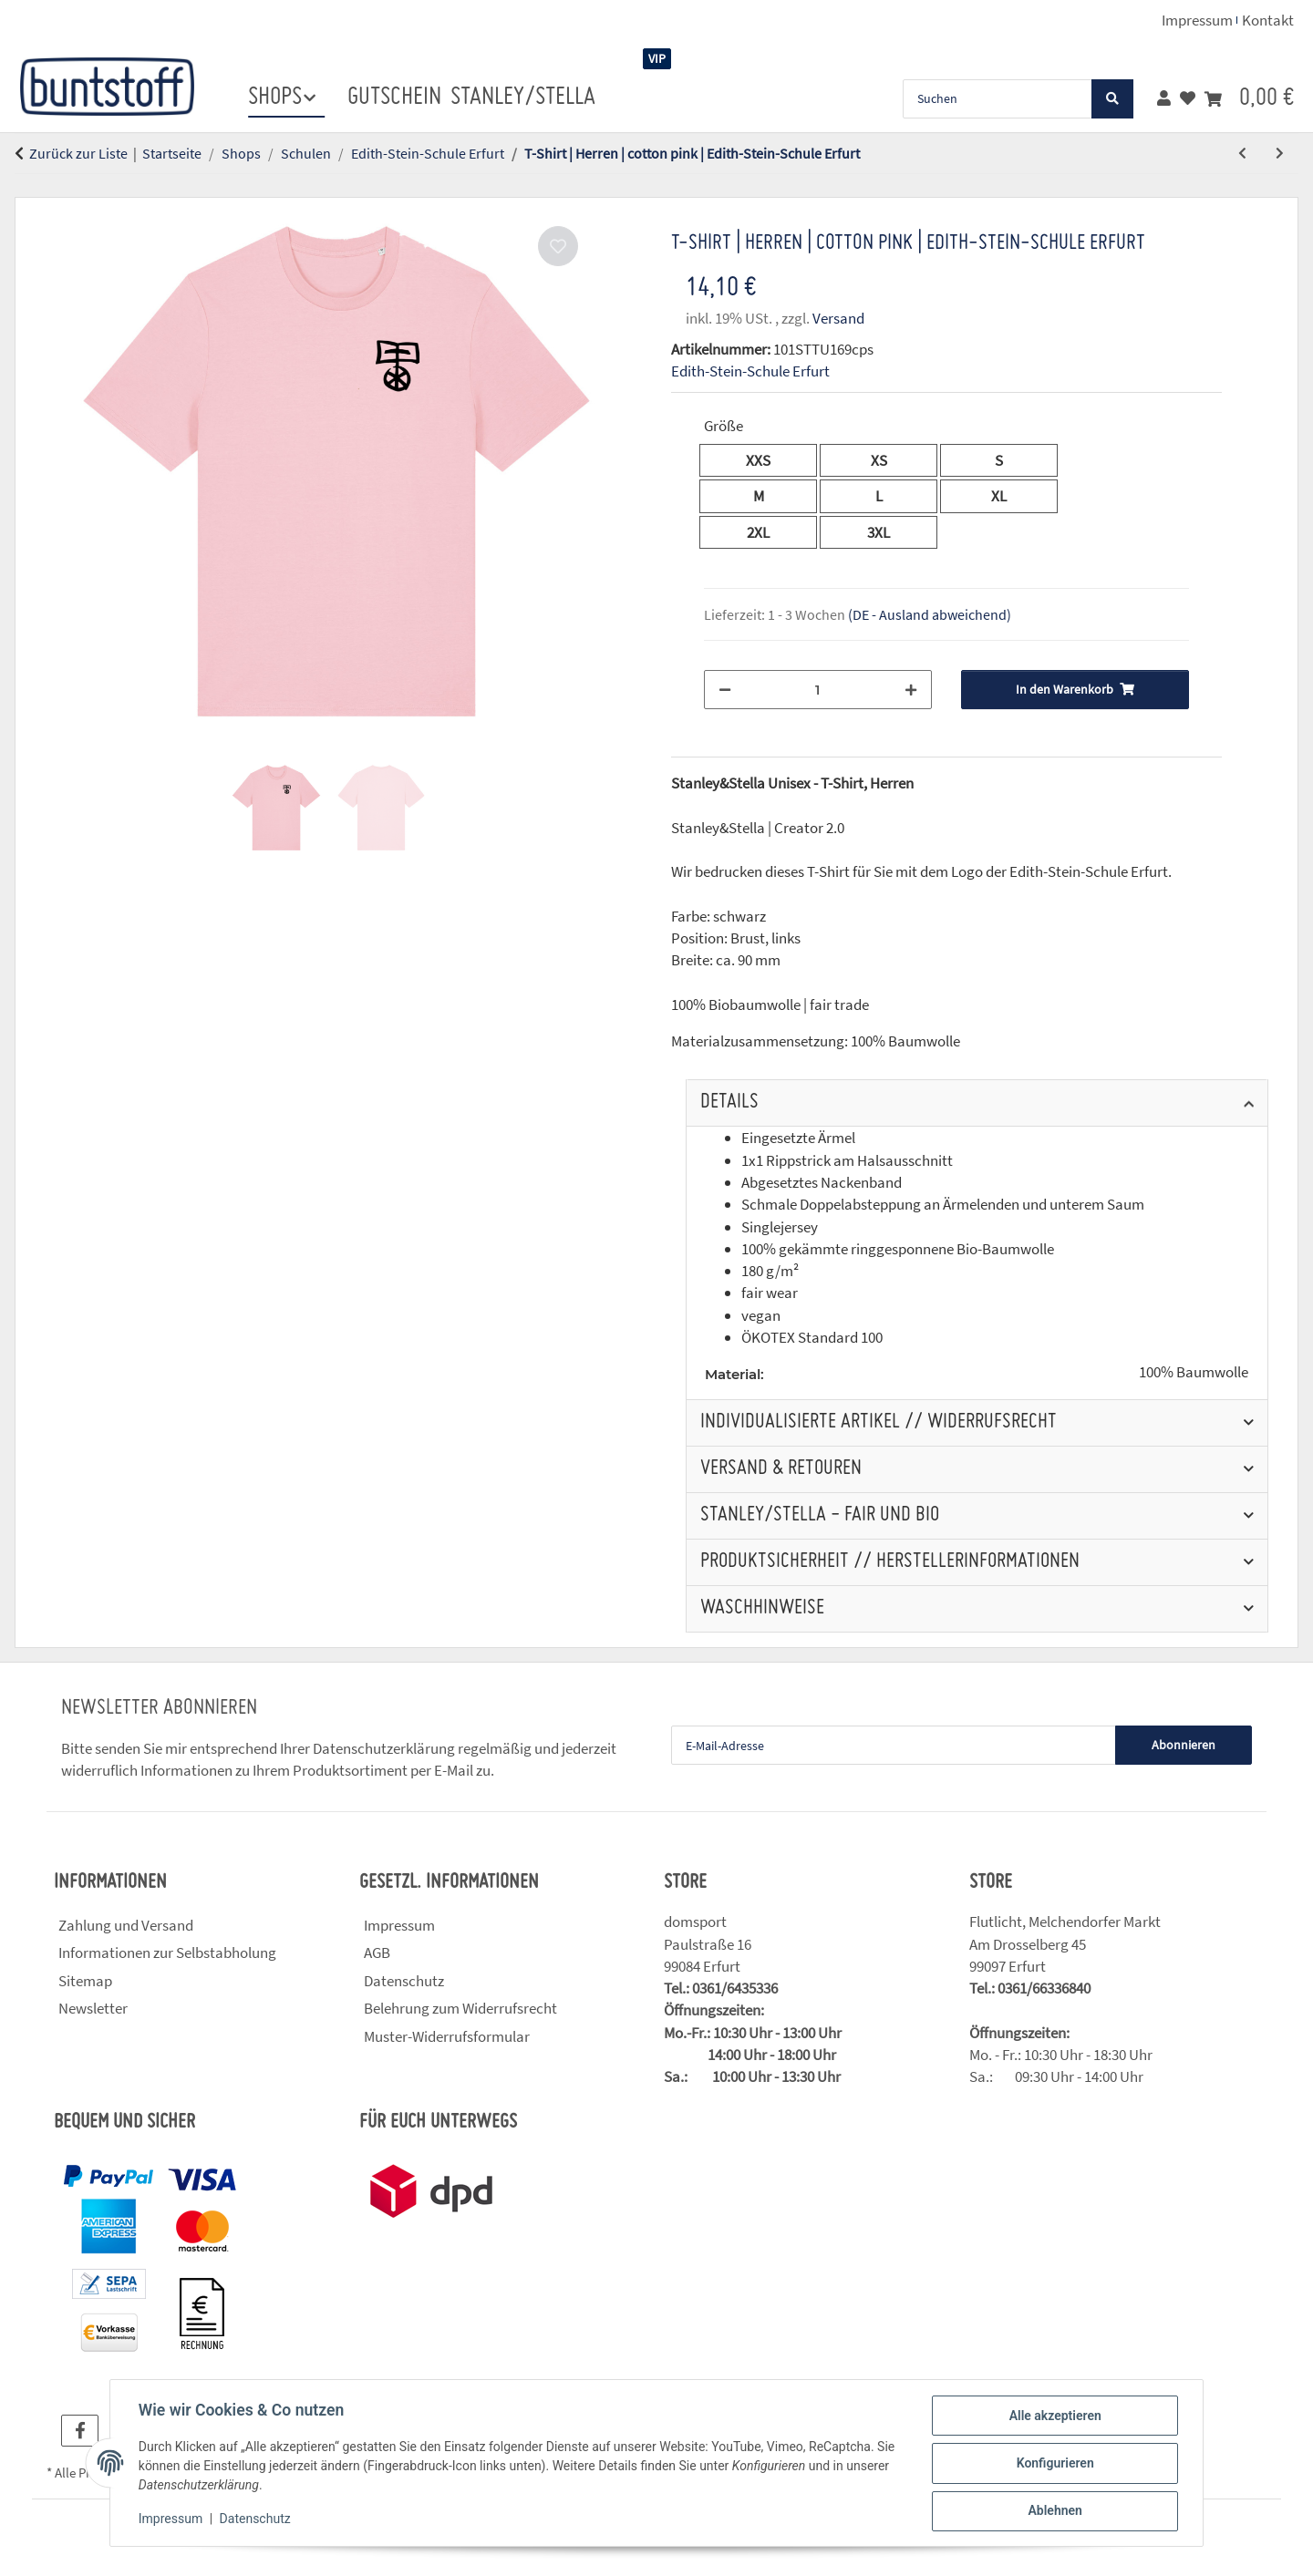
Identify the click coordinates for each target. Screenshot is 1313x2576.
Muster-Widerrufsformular (447, 2036)
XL (1006, 495)
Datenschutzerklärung (384, 1748)
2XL (769, 531)
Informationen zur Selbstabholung (167, 1952)
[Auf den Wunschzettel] (558, 246)
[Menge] (818, 689)
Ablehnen (1053, 2511)
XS (887, 459)
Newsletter (93, 2008)
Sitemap (85, 1981)
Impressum (171, 2519)
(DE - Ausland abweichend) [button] (929, 614)
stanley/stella (522, 97)
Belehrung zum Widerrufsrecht (460, 2008)
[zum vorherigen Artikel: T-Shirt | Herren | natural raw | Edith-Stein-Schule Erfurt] (1242, 153)
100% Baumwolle (1193, 1372)
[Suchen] (997, 98)
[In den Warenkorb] (29, 187)
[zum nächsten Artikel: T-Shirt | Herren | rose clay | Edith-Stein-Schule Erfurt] (1279, 153)
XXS (770, 459)
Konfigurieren (1053, 2464)
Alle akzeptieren (1054, 2416)
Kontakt (1268, 20)
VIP (657, 58)
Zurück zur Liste (78, 153)
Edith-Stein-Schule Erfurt (750, 371)
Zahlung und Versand (125, 1925)
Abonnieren (1183, 1744)
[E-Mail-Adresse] (893, 1745)
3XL (889, 531)
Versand (838, 318)
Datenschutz (256, 2519)
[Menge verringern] (725, 689)
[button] (1164, 98)
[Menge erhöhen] (911, 689)
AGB (377, 1952)
